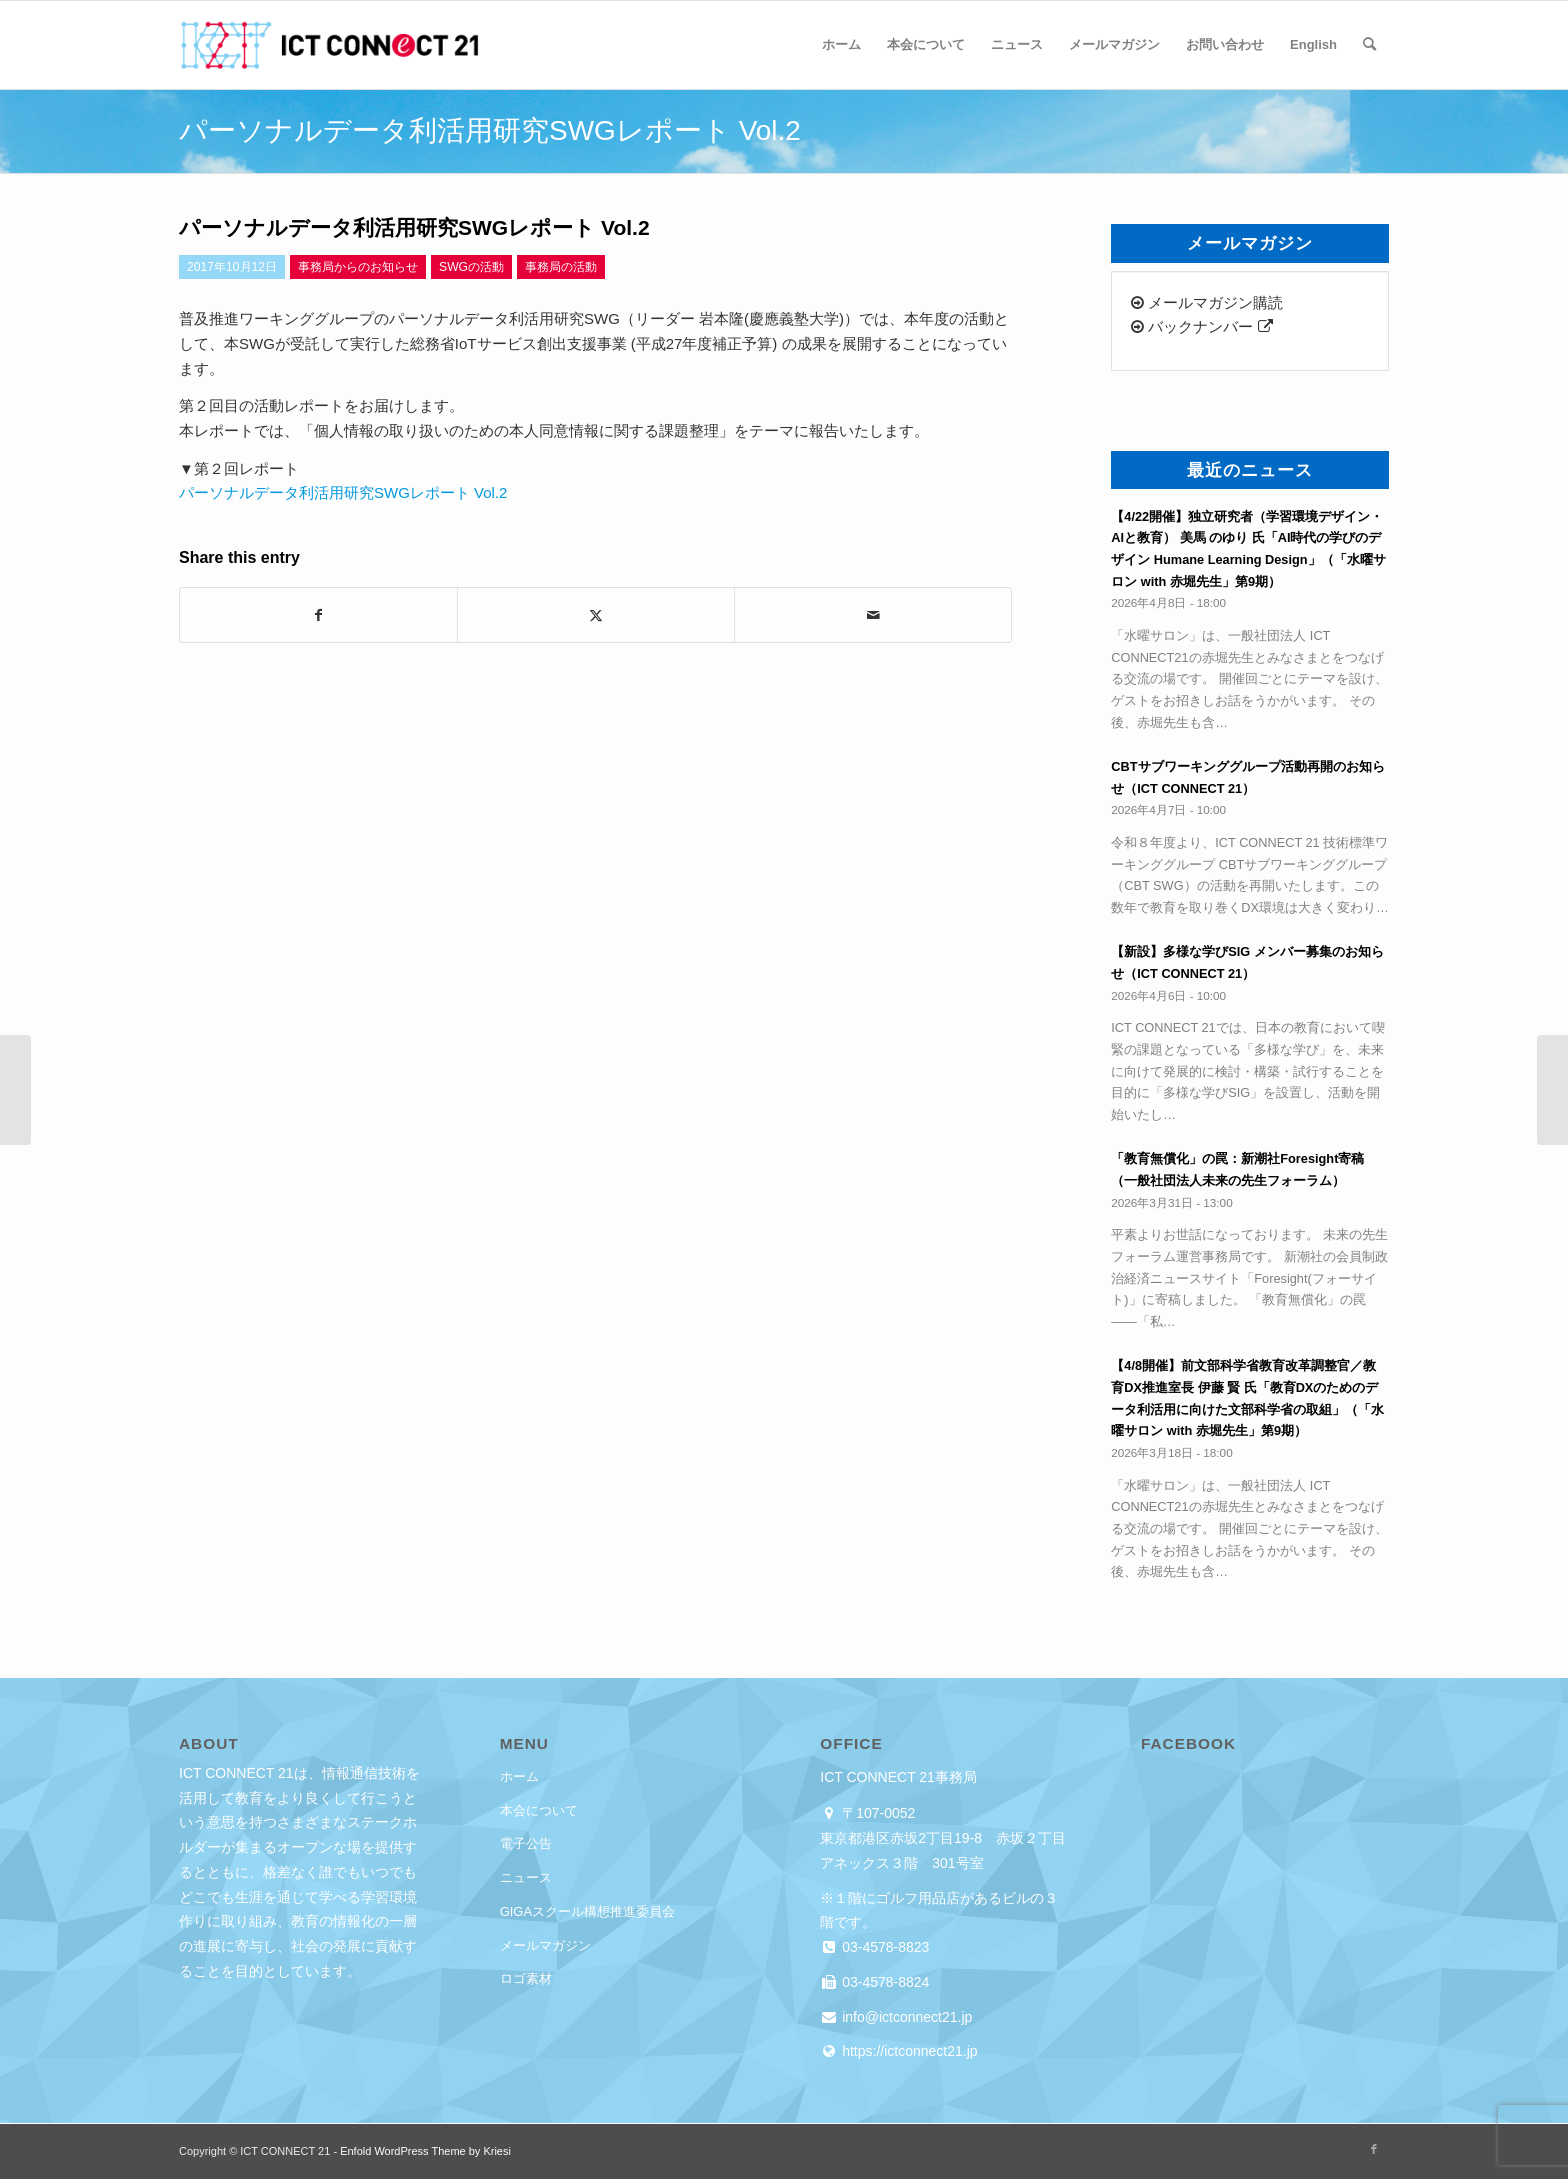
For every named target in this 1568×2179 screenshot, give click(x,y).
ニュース (526, 1877)
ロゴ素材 (526, 1978)
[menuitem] (841, 45)
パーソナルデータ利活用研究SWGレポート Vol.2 (343, 492)
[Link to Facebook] (1374, 2149)
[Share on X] (596, 615)
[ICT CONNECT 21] (329, 45)
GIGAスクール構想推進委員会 (588, 1911)
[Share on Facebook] (318, 615)
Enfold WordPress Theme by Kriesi (425, 2151)
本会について (539, 1810)
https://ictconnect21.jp (907, 2051)
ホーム (519, 1776)
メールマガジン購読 (1207, 302)
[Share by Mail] (873, 615)
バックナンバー (1201, 326)
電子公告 (526, 1843)
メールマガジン (545, 1945)
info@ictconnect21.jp (905, 2017)
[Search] (1369, 45)
